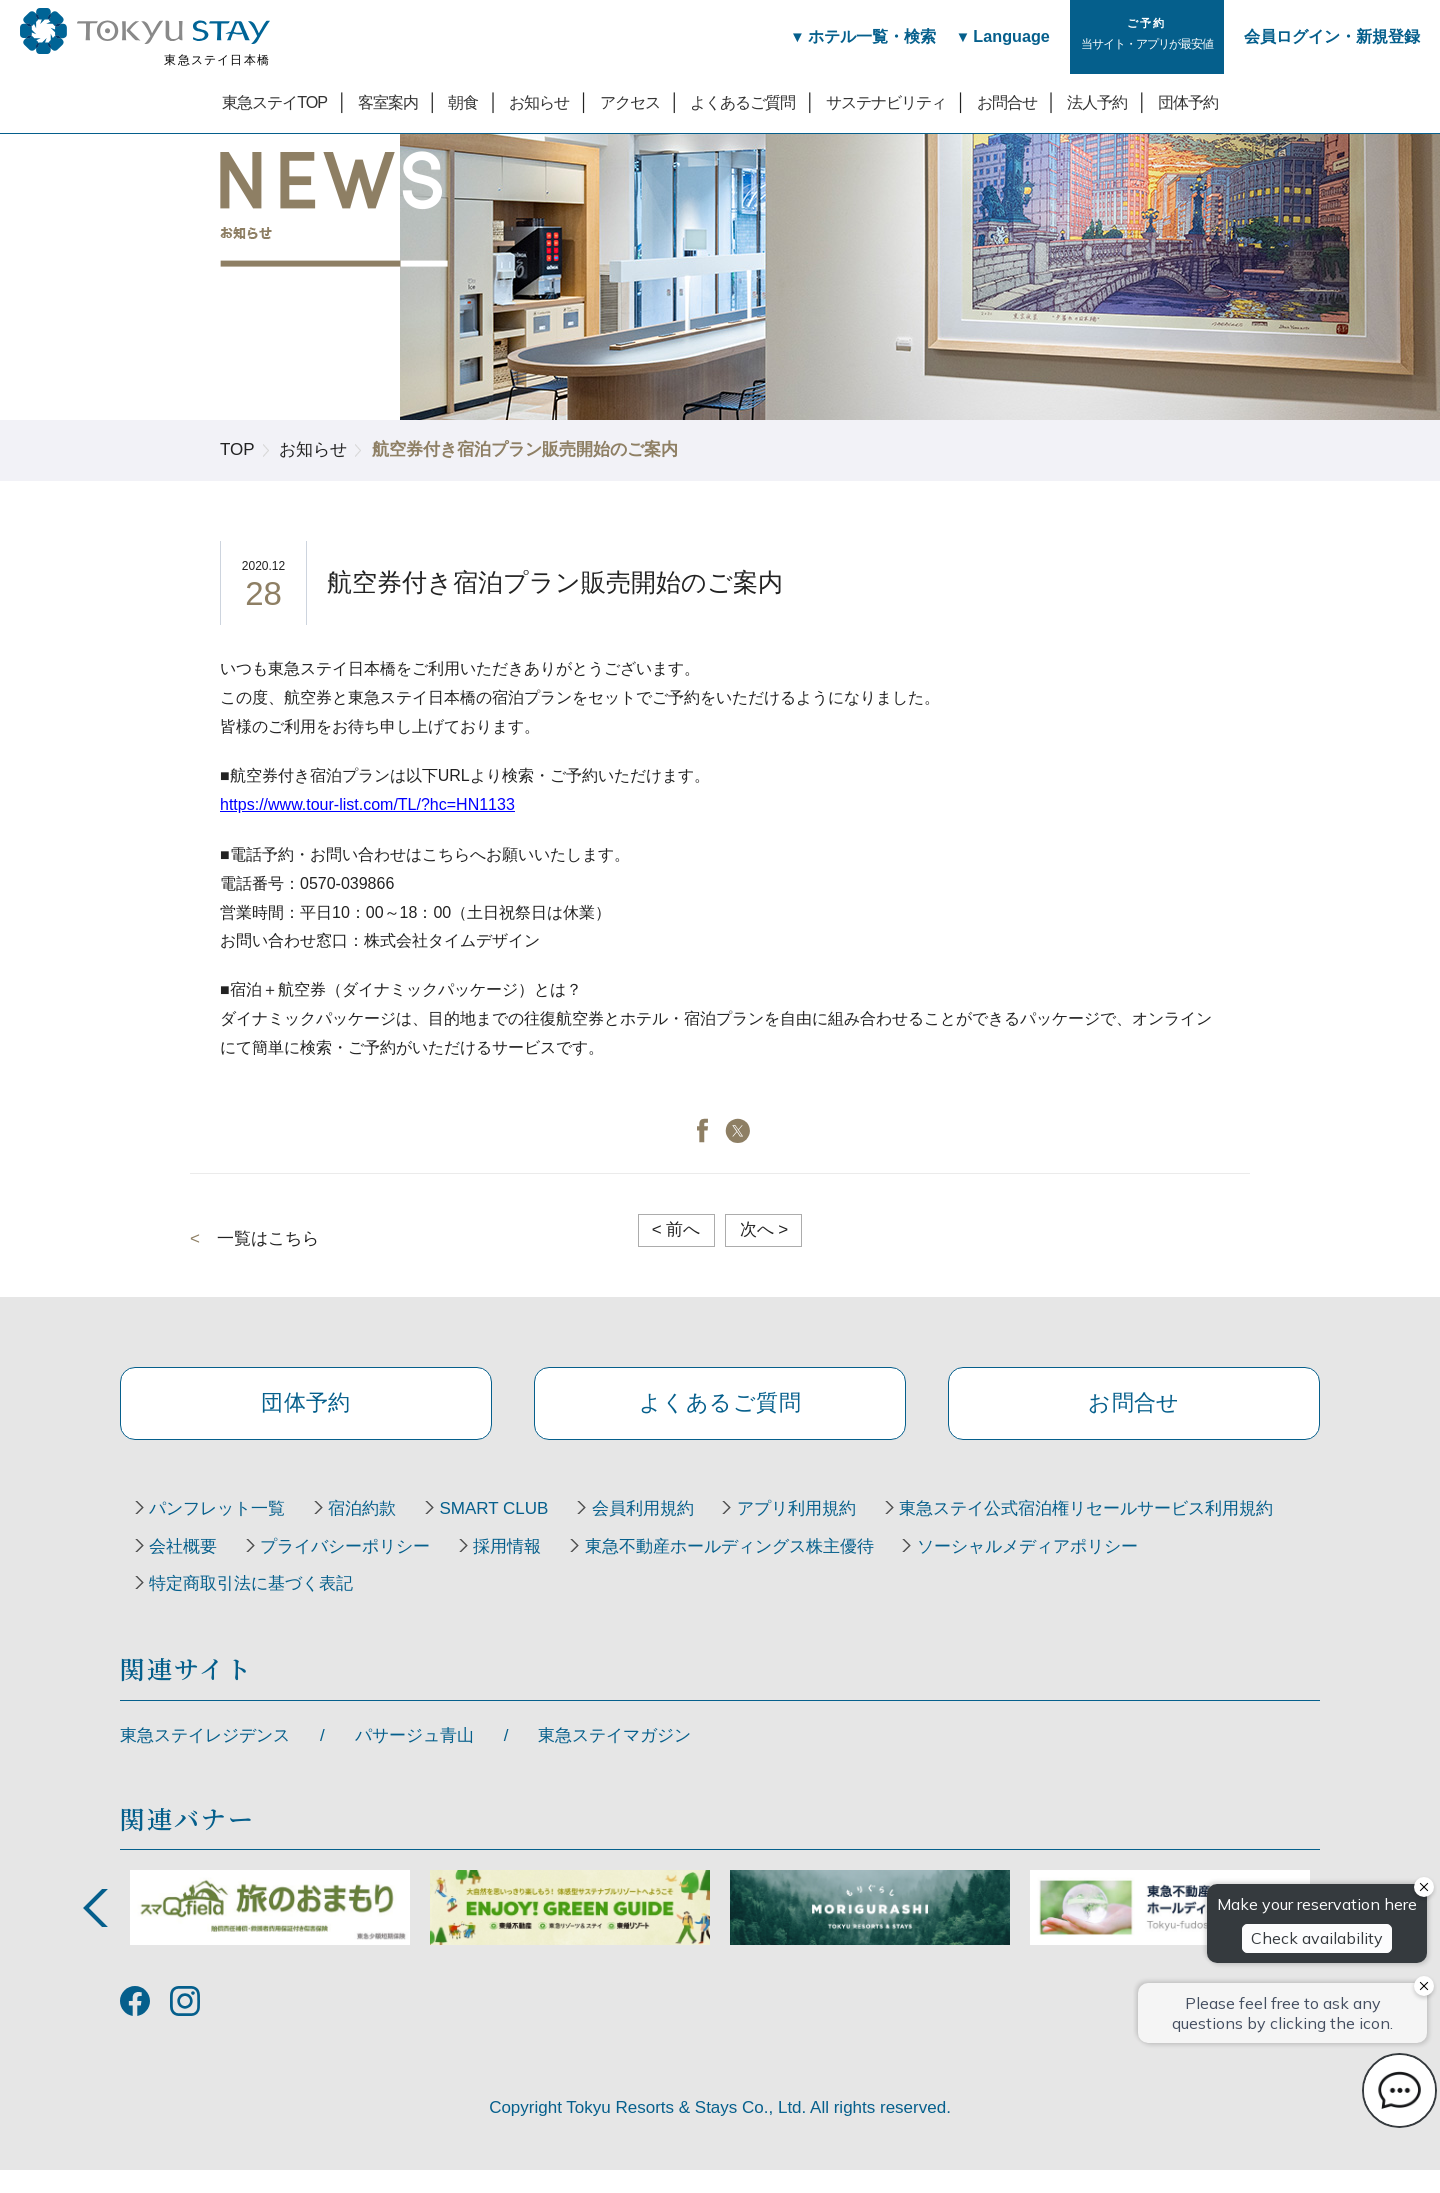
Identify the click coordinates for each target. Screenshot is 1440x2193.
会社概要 (618, 1568)
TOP (237, 449)
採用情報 (966, 1568)
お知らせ (539, 102)
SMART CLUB (523, 1530)
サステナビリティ (886, 102)
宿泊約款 (380, 1530)
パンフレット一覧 (223, 1530)
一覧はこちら (268, 1238)
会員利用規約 (684, 1530)
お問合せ (1007, 102)
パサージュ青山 (414, 1758)
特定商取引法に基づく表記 (877, 1606)
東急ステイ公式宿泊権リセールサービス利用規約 (342, 1568)
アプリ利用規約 (849, 1530)
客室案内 (388, 102)
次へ (764, 1229)
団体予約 (1188, 102)
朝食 (463, 102)
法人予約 (1097, 102)
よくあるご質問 (742, 102)
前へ (676, 1229)
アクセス (630, 102)
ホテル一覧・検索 (854, 36)
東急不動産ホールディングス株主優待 (299, 1606)
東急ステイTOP (274, 102)
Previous (95, 1930)
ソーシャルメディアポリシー (609, 1606)
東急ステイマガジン (614, 1758)
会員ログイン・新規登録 (1332, 36)
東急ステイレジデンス (205, 1758)
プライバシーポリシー (792, 1568)
